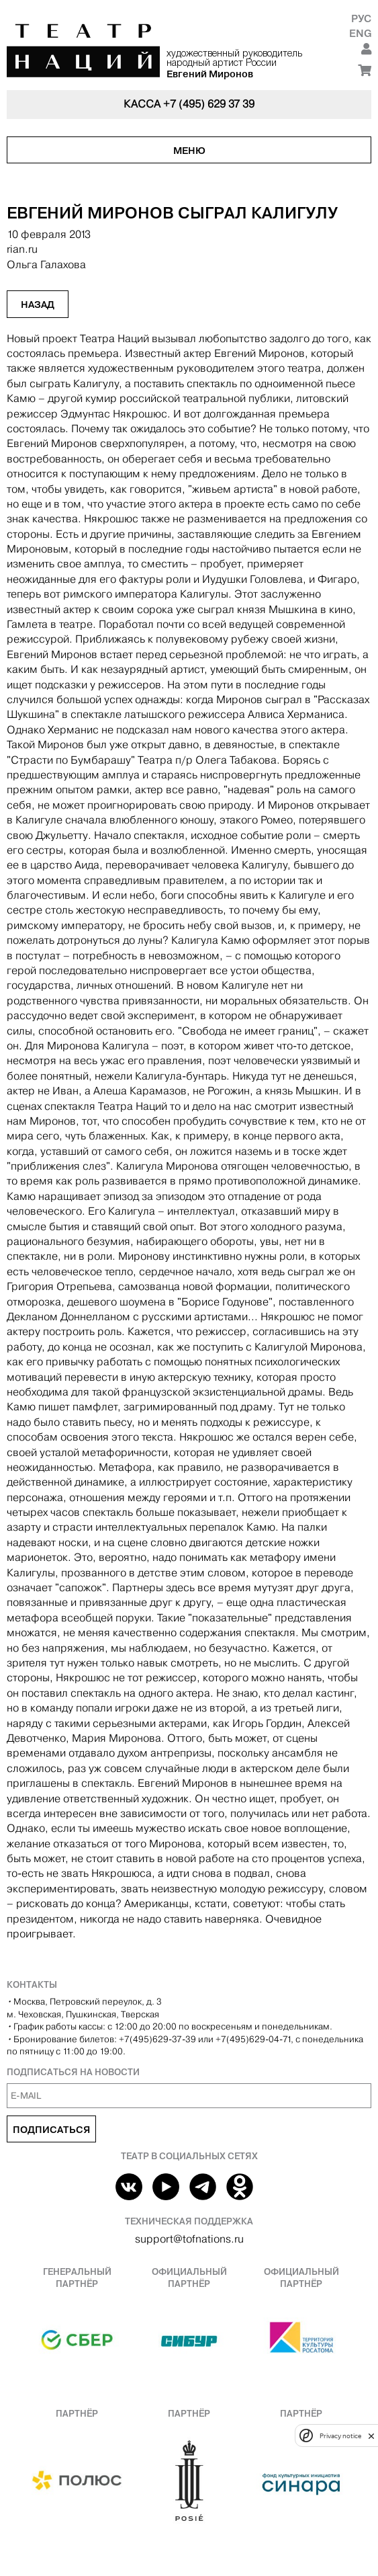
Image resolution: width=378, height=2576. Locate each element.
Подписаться (51, 2130)
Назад (37, 304)
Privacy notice (340, 2436)
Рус (361, 18)
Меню (189, 151)
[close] (371, 2436)
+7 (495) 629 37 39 (208, 103)
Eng (360, 33)
